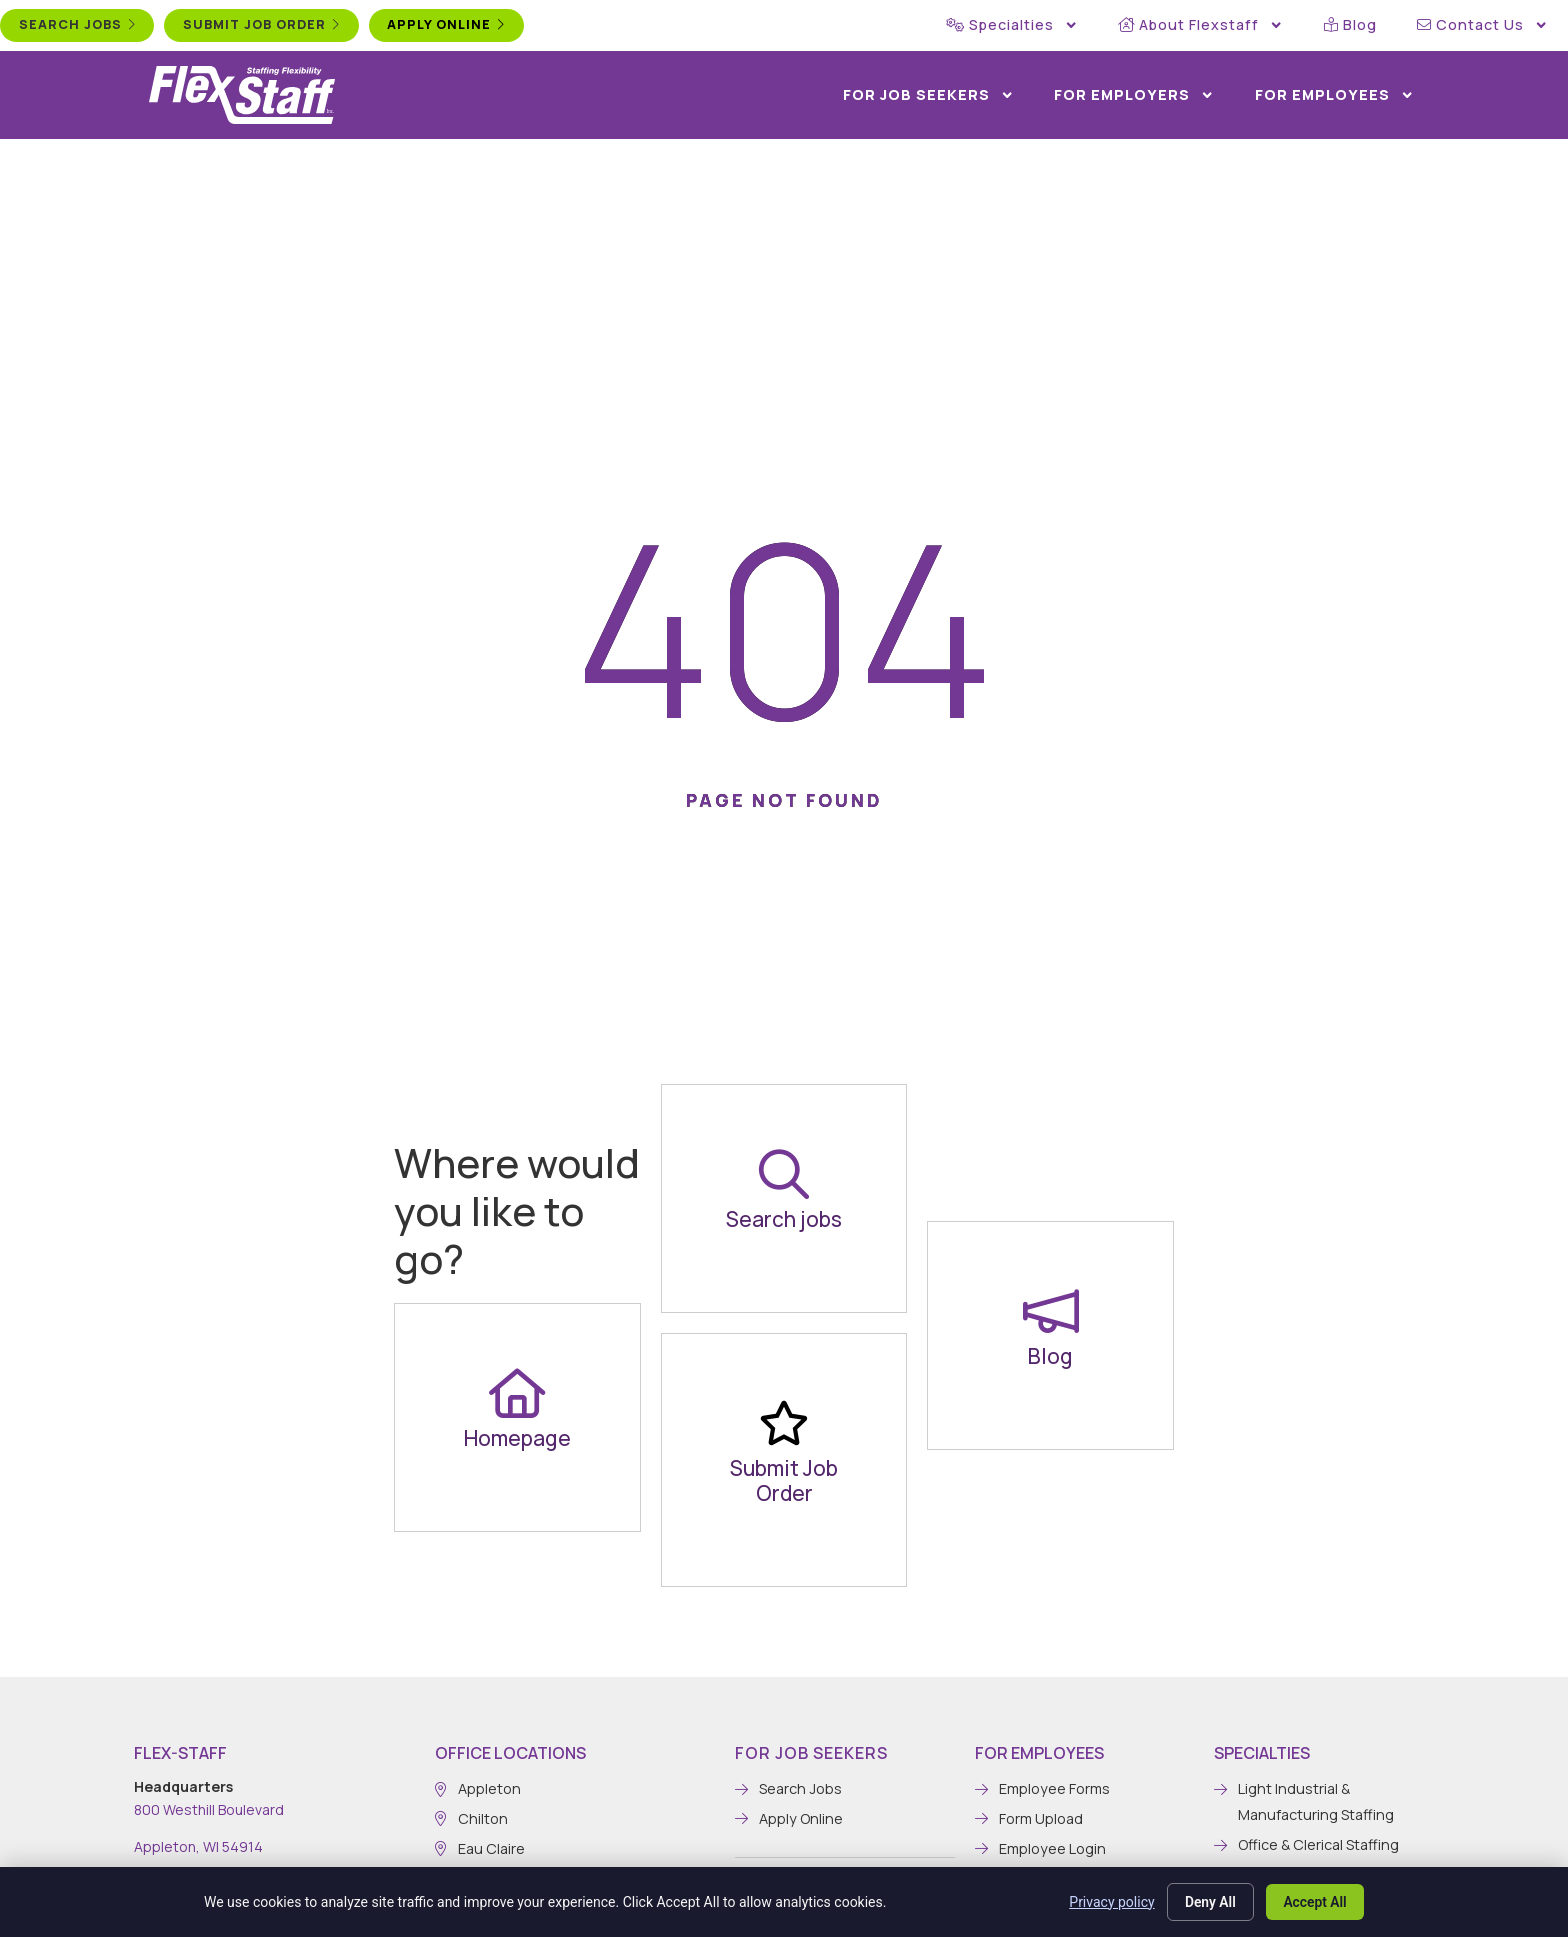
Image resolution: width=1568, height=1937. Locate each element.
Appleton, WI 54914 (198, 1846)
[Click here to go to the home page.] (242, 95)
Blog (1350, 24)
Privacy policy (1107, 1901)
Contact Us (1482, 25)
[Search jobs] (784, 1174)
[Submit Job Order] (784, 1423)
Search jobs (784, 1219)
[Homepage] (517, 1393)
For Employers (1134, 95)
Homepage (517, 1438)
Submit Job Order (784, 1480)
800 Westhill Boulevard (209, 1809)
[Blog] (1051, 1311)
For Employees (1334, 95)
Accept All (1314, 1901)
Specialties (1012, 25)
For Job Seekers (928, 95)
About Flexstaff (1200, 25)
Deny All (1207, 1901)
